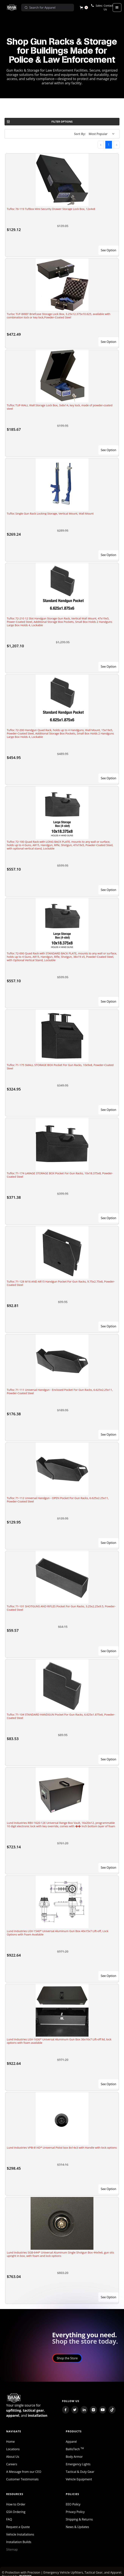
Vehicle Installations (20, 2534)
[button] (84, 7)
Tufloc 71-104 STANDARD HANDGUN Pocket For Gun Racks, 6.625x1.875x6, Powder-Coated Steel (61, 1716)
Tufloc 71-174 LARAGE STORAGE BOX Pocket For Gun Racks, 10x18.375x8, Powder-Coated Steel (60, 1174)
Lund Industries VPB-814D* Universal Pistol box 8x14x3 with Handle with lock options (62, 2147)
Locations (13, 2449)
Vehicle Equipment (79, 2479)
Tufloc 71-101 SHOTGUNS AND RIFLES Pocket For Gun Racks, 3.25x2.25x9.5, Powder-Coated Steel (61, 1607)
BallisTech (75, 2449)
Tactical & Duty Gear (80, 2472)
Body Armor (74, 2457)
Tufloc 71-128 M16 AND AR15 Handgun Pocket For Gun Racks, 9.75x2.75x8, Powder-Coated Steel (61, 1283)
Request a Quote (18, 2527)
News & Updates (77, 2527)
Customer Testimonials (22, 2479)
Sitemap (12, 2549)
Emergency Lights (78, 2464)
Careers (11, 2464)
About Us (12, 2457)
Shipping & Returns (79, 2519)
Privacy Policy (75, 2512)
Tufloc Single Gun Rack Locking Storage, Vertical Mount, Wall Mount (50, 513)
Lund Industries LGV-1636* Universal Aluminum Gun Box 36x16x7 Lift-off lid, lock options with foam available (59, 2040)
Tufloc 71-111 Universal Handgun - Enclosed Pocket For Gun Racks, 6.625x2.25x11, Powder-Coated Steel (60, 1391)
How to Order (15, 2504)
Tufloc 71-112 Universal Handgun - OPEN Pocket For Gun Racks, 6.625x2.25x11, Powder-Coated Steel (58, 1499)
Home (10, 2441)
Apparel (71, 2441)
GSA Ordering (15, 2512)
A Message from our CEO (23, 2472)
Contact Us (108, 7)
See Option (108, 250)
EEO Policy (73, 2504)
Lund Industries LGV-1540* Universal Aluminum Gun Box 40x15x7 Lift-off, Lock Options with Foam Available (57, 1932)
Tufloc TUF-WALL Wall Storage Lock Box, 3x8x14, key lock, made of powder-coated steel (59, 406)
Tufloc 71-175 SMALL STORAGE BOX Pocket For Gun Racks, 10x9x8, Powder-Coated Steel (60, 1066)
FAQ (9, 2519)
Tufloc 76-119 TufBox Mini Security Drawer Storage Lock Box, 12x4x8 (51, 209)
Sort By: (80, 134)
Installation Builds (18, 2542)
